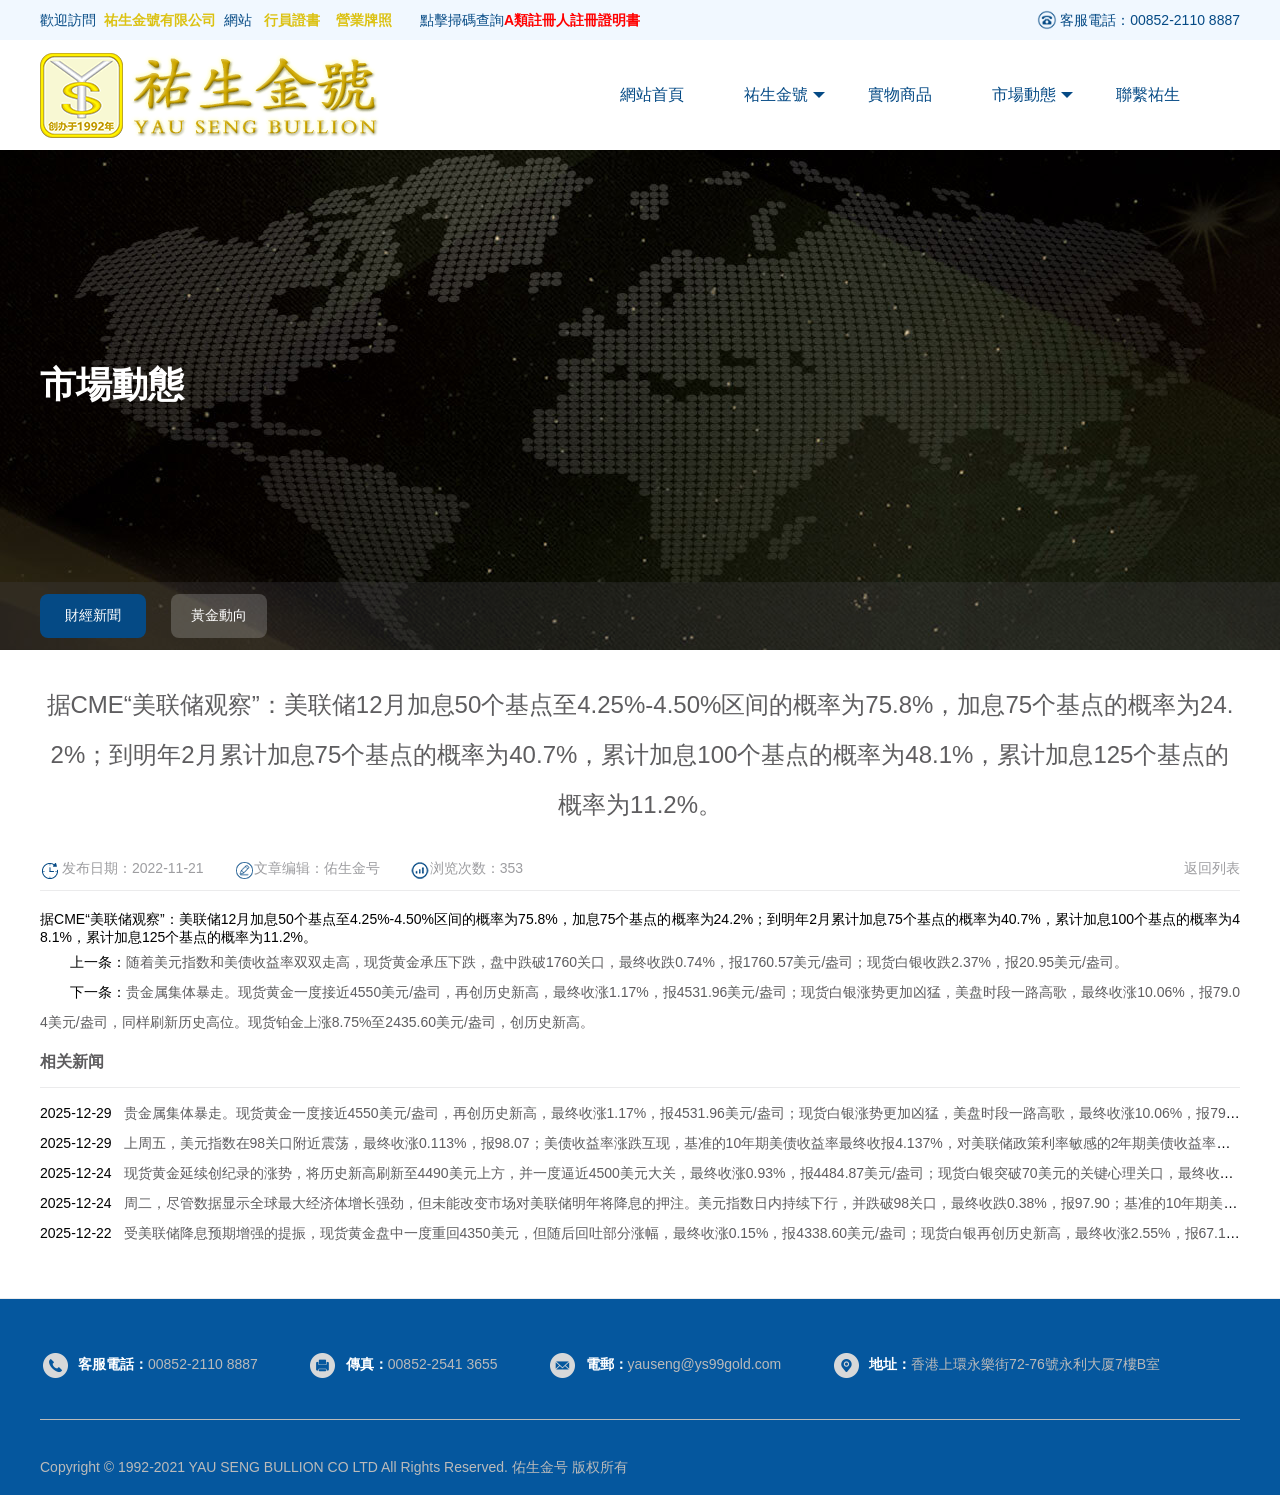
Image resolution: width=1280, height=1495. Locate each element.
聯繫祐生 (1148, 94)
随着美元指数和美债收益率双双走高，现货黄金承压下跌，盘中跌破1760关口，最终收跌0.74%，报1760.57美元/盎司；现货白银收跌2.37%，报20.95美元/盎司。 (627, 962)
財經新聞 (93, 615)
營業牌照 (364, 20)
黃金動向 (219, 615)
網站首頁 (652, 94)
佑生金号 (352, 868)
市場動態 (1032, 95)
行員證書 (292, 20)
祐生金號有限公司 (160, 20)
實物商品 (900, 94)
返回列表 (1212, 868)
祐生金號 (784, 95)
